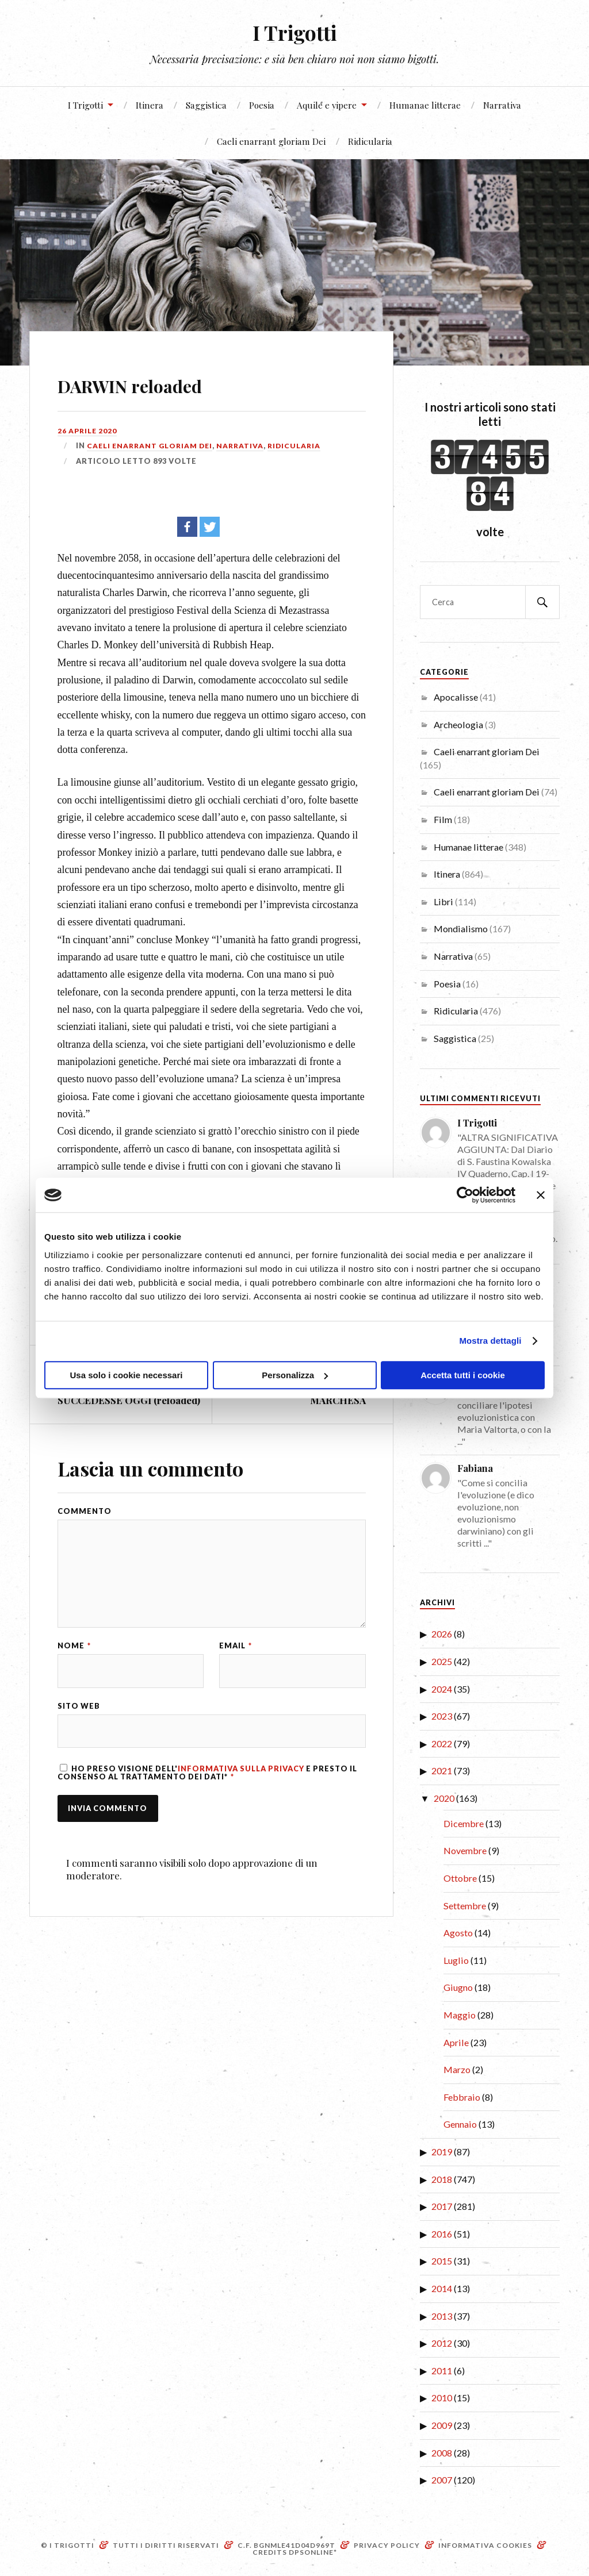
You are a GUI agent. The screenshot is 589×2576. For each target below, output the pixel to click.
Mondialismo (461, 928)
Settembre (464, 1905)
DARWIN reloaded (164, 382)
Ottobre (460, 1878)
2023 (441, 1715)
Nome (74, 1652)
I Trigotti (294, 32)
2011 (441, 2370)
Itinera (149, 105)
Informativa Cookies (485, 2545)
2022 (441, 1743)
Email (235, 1652)
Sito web (79, 1714)
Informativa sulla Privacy (241, 1778)
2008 (441, 2452)
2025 (441, 1661)
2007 (441, 2479)
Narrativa (502, 105)
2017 (441, 2206)
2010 (441, 2397)
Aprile (456, 2042)
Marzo (457, 2069)
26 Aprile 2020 (88, 430)
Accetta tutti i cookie (462, 1375)
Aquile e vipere (327, 105)
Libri (443, 901)
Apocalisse (456, 696)
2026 (441, 1633)
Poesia (261, 105)
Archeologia (458, 724)
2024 (441, 1688)
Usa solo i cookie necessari (126, 1375)
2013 (441, 2315)
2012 (441, 2342)
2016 (441, 2233)
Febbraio (461, 2096)
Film (443, 819)
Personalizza (295, 1375)
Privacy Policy (387, 2545)
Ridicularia (370, 141)
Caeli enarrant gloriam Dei (271, 141)
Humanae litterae (425, 105)
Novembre (465, 1850)
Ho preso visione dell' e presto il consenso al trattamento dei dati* (207, 1782)
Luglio (456, 1960)
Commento (85, 1511)
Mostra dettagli (490, 1340)
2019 (441, 2151)
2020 (444, 1798)
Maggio (459, 2014)
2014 (441, 2288)
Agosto (458, 1932)
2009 (441, 2425)
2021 (441, 1770)
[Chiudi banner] (541, 1195)
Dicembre (463, 1823)
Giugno (458, 1987)
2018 (441, 2179)
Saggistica (206, 105)
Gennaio (460, 2124)
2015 (441, 2260)
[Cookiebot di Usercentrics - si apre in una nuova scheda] (465, 1195)
